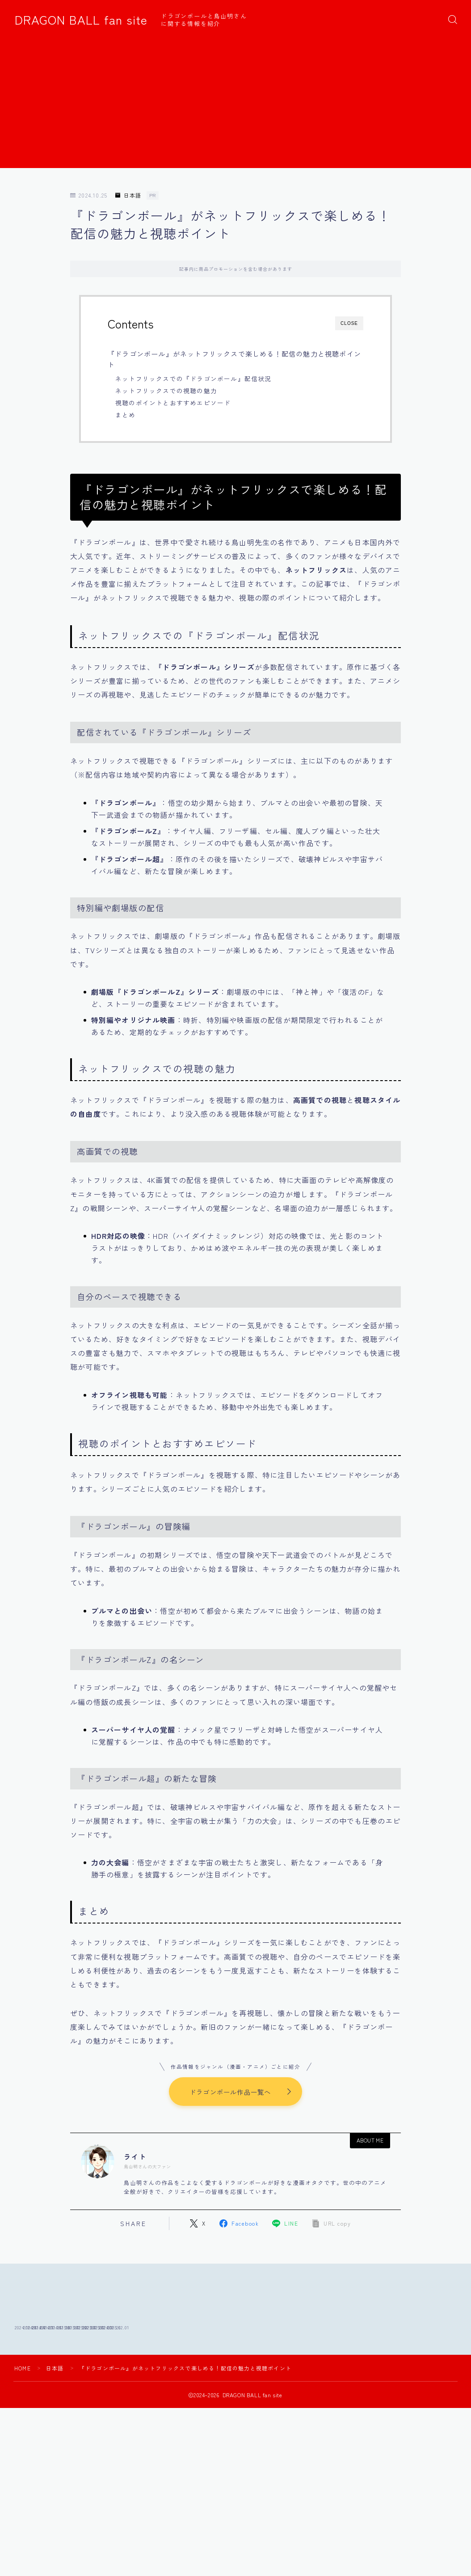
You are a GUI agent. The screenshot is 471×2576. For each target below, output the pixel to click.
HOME (22, 2426)
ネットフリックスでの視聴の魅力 (166, 390)
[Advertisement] (235, 105)
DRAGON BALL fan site (81, 19)
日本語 (128, 195)
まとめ (125, 414)
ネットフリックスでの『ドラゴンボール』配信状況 (193, 378)
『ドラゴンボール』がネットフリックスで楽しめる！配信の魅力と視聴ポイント (234, 359)
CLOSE (349, 323)
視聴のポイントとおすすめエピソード (173, 402)
